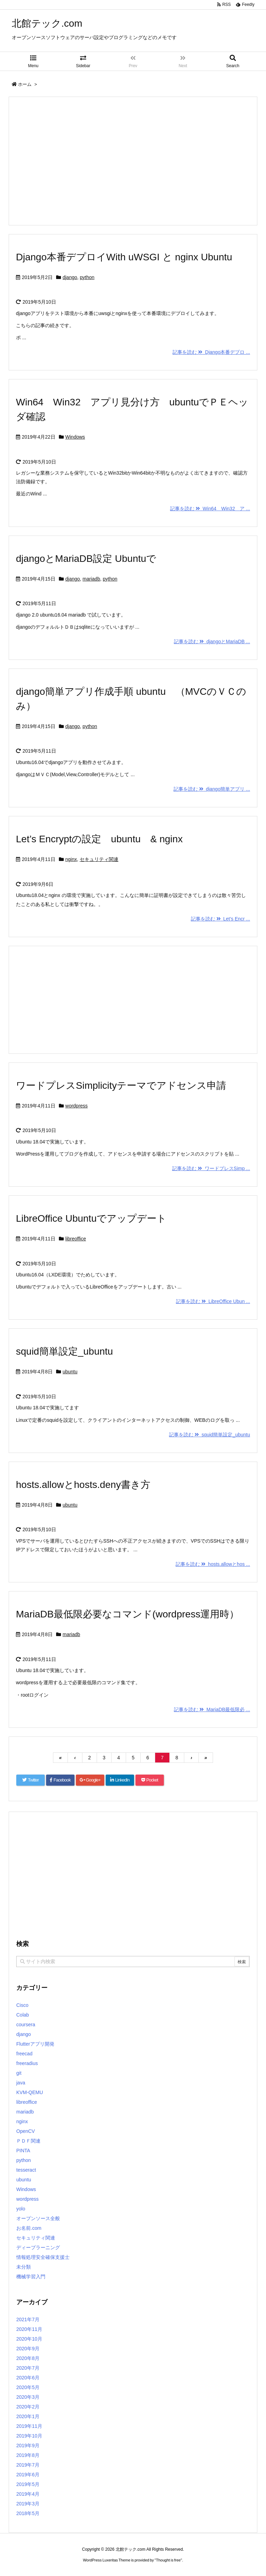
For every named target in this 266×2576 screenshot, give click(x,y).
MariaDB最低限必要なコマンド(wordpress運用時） (127, 1614)
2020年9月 (27, 2348)
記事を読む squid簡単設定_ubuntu (209, 1434)
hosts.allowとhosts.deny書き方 (83, 1484)
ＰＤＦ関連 (28, 2141)
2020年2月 (27, 2406)
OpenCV (25, 2131)
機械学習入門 (30, 2276)
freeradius (27, 2063)
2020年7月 (27, 2368)
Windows (75, 437)
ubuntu (70, 1371)
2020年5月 (27, 2387)
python (87, 277)
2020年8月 (27, 2358)
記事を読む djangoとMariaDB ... (212, 641)
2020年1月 (27, 2416)
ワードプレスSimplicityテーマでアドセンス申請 (121, 1085)
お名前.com (28, 2228)
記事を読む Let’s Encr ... (220, 919)
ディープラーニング (38, 2247)
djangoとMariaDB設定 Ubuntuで (86, 558)
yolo (20, 2208)
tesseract (26, 2170)
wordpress (76, 1106)
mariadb (91, 579)
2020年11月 (29, 2329)
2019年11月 (29, 2426)
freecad (24, 2053)
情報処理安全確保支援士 (43, 2257)
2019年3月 (27, 2503)
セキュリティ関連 (99, 859)
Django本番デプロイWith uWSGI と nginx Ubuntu (124, 257)
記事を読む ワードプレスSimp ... (211, 1168)
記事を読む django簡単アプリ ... (212, 789)
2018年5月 (27, 2513)
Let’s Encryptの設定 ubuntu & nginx (99, 839)
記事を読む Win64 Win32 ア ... (210, 508)
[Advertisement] (133, 161)
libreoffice (75, 1238)
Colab (22, 2015)
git (18, 2073)
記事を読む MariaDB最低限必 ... (212, 1709)
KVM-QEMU (29, 2092)
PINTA (23, 2150)
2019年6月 (27, 2474)
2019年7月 (27, 2465)
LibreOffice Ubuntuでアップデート (96, 1218)
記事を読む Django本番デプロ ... (211, 352)
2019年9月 (27, 2445)
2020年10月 (29, 2339)
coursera (25, 2024)
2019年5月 (27, 2484)
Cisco (22, 2005)
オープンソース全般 (38, 2218)
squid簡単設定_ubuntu (64, 1351)
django (70, 277)
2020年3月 (27, 2397)
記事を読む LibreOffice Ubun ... (213, 1301)
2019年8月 (27, 2455)
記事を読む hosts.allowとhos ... (213, 1564)
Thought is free (168, 2560)
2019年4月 (27, 2494)
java (20, 2082)
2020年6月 (27, 2377)
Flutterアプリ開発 (35, 2044)
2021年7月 (27, 2319)
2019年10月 (29, 2436)
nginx (71, 859)
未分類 (23, 2267)
